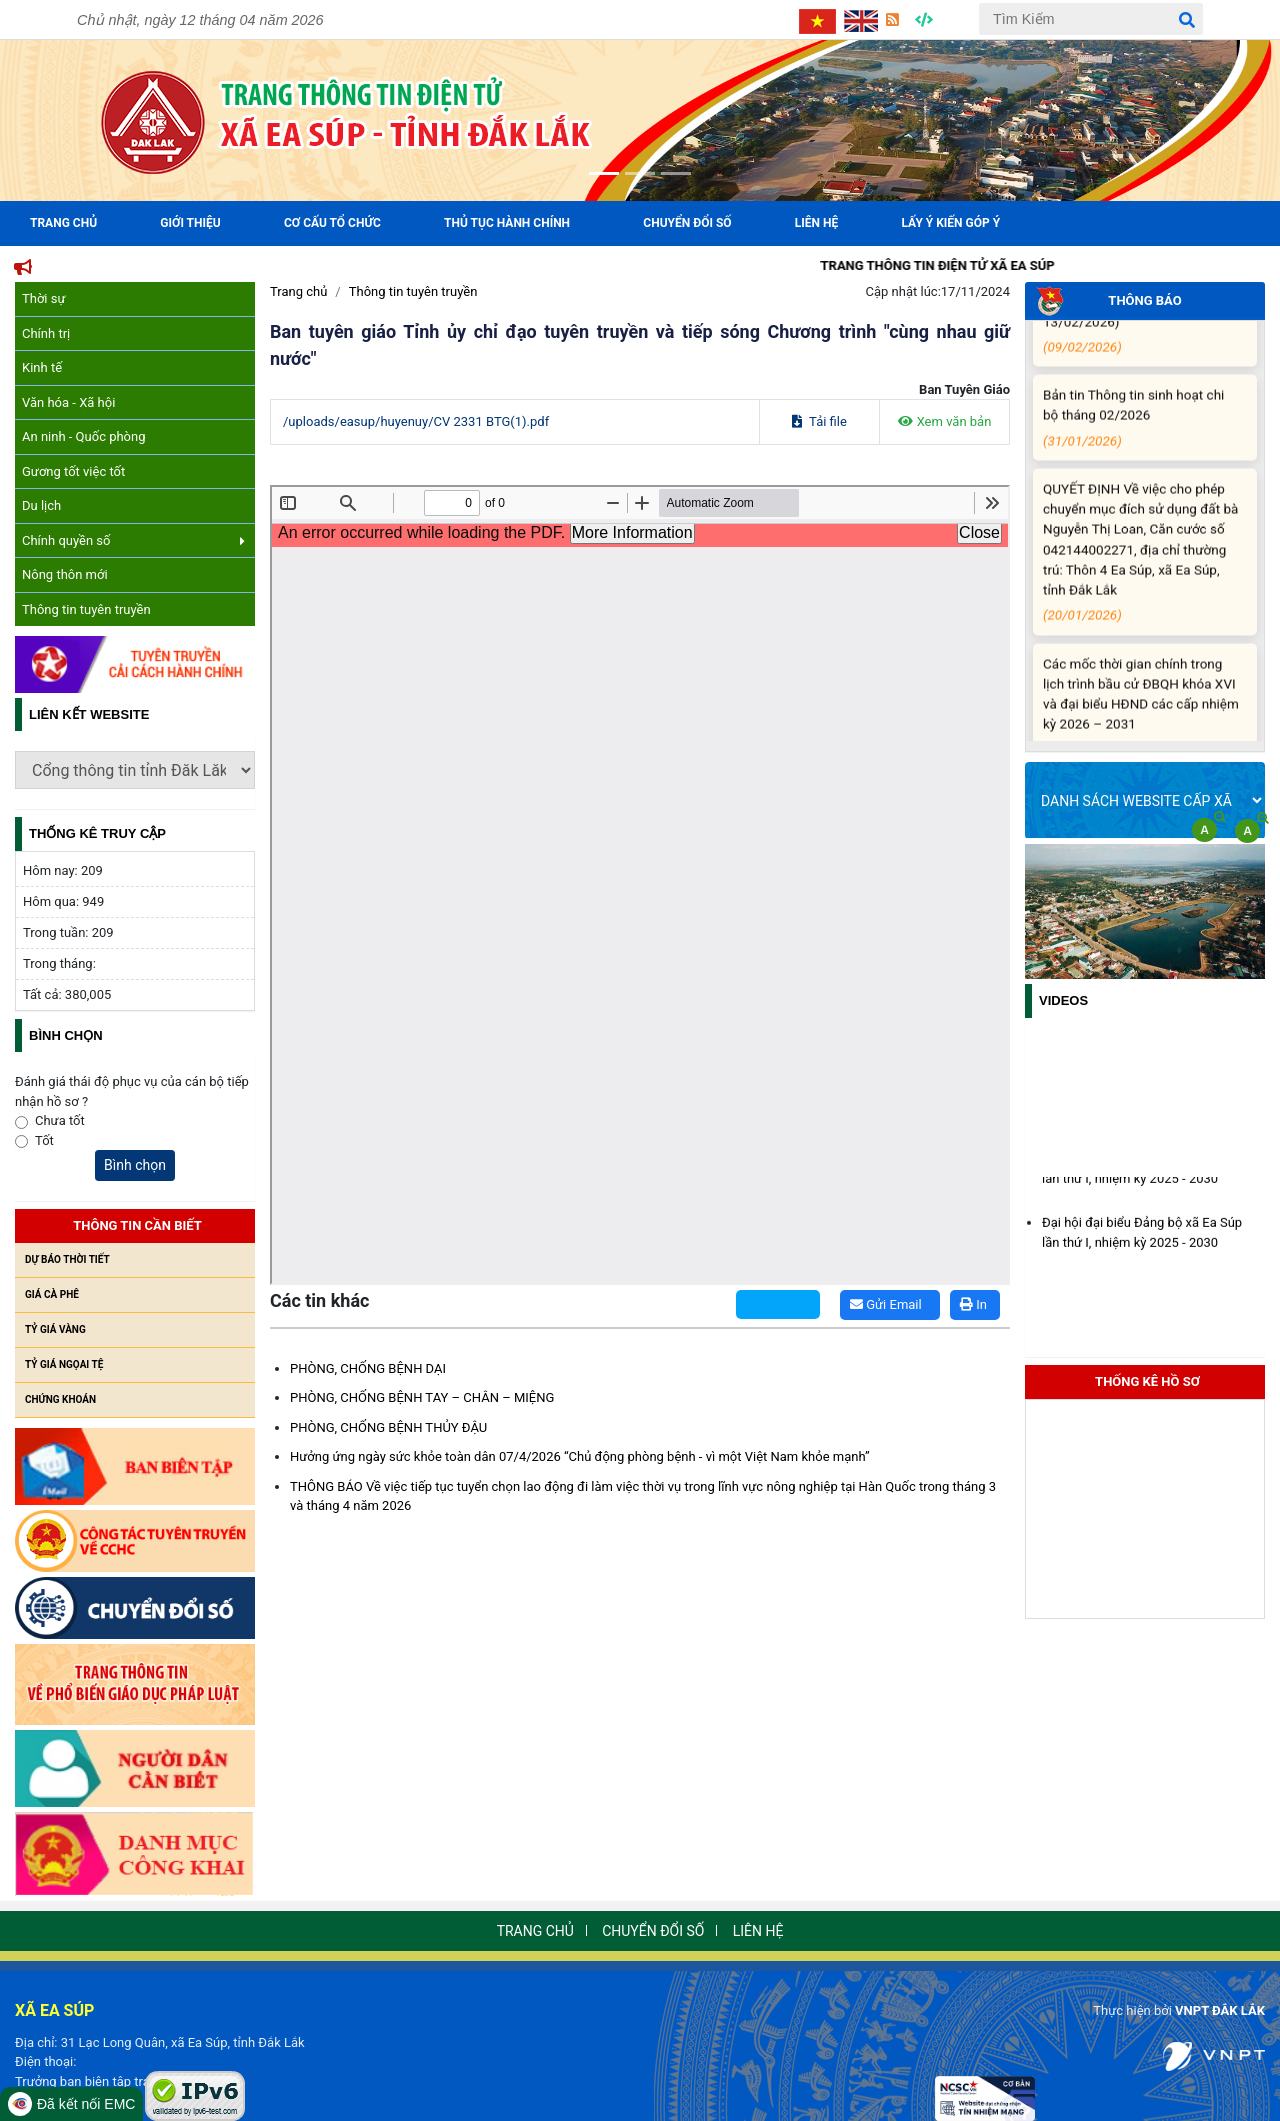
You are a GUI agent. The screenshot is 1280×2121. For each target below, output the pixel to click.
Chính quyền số (133, 540)
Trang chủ (298, 291)
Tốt (44, 1140)
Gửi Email (886, 1304)
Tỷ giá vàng (55, 1329)
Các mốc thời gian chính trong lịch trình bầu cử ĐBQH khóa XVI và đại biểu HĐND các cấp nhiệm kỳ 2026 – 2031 (1141, 722)
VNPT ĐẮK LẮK (1220, 2010)
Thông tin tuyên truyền (86, 609)
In (973, 1304)
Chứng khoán (60, 1399)
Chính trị (46, 333)
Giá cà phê (52, 1294)
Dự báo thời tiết (67, 1259)
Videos (1063, 1000)
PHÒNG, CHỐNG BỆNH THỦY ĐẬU (388, 1427)
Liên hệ (816, 223)
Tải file (819, 421)
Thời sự (44, 298)
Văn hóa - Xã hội (68, 402)
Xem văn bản (945, 421)
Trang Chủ (63, 223)
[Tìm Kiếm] (1091, 19)
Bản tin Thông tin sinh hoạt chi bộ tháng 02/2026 (1141, 433)
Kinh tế (42, 367)
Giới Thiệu (190, 223)
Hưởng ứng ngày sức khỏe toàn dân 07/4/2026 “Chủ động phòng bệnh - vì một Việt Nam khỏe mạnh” (580, 1456)
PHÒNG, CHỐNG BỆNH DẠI (368, 1368)
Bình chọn (135, 1165)
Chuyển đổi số (687, 223)
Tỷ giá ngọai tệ (64, 1364)
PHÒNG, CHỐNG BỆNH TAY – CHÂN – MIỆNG (422, 1397)
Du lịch (41, 505)
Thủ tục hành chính (507, 223)
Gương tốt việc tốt (73, 471)
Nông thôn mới (65, 574)
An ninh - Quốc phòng (84, 436)
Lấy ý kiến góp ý (951, 223)
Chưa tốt (60, 1120)
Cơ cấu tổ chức (332, 223)
